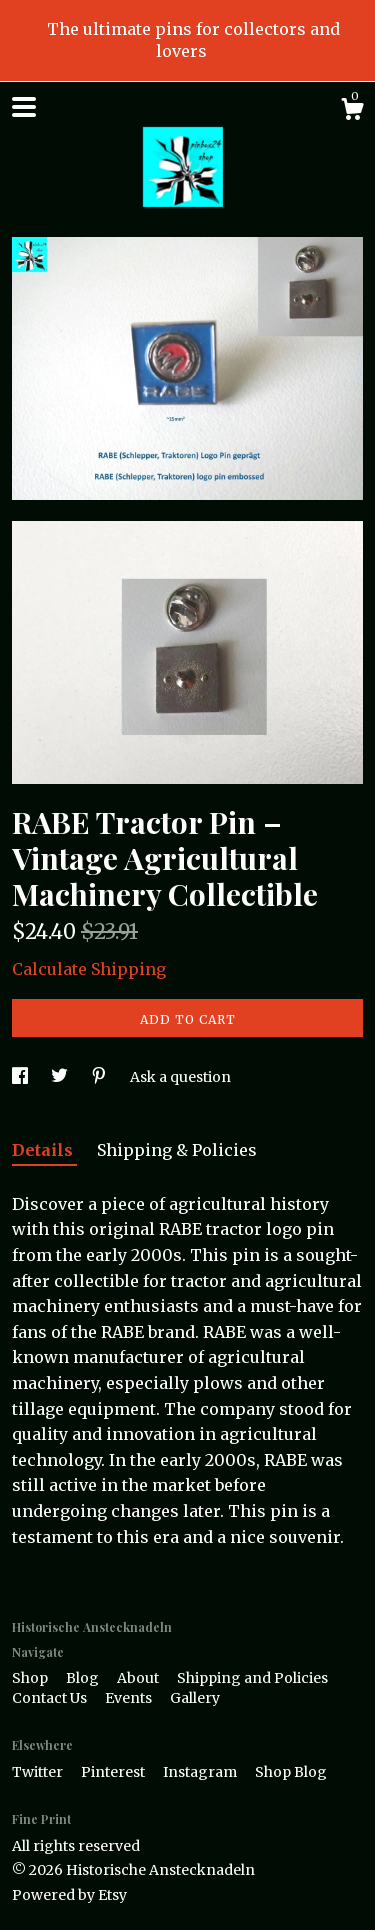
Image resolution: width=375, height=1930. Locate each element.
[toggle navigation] (24, 107)
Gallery (195, 1698)
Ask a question (180, 1077)
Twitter (39, 1772)
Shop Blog (291, 1772)
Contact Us (51, 1698)
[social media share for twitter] (61, 1077)
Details (44, 1150)
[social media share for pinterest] (100, 1077)
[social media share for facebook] (21, 1077)
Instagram (201, 1772)
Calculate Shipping (89, 969)
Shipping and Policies (252, 1678)
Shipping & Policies (177, 1150)
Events (130, 1698)
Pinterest (114, 1772)
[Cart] (352, 112)
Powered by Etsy (69, 1895)
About (139, 1678)
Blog (84, 1678)
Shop (31, 1678)
